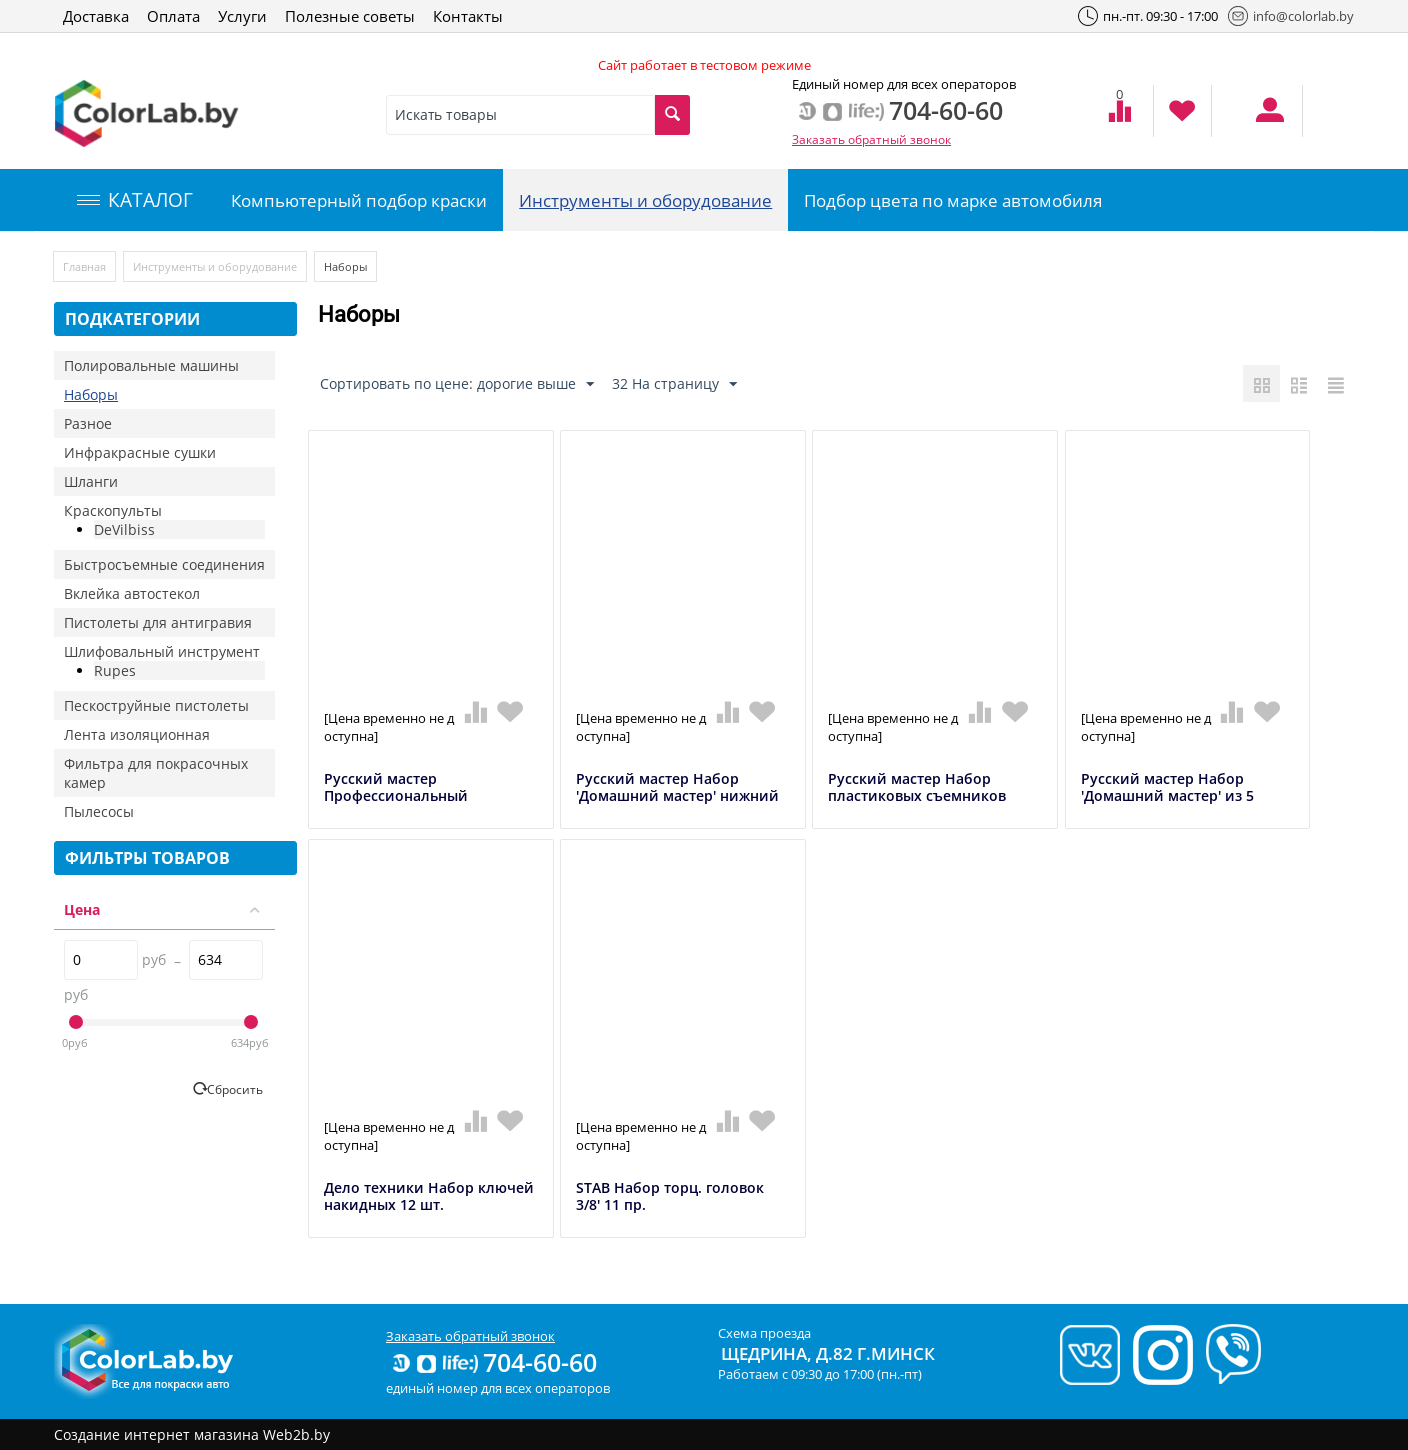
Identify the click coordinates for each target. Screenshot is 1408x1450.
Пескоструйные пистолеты (156, 705)
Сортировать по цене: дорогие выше (457, 384)
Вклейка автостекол (132, 593)
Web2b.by (296, 1434)
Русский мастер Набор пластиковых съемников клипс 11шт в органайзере (923, 796)
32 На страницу (674, 384)
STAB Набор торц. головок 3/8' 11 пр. (670, 1197)
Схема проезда (764, 1333)
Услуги (242, 16)
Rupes (115, 670)
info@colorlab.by (1291, 16)
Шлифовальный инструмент (162, 651)
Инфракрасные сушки (140, 452)
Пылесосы (99, 811)
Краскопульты (113, 510)
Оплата (173, 16)
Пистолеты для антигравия (158, 622)
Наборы (91, 394)
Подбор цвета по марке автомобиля (953, 200)
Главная (84, 266)
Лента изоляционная (137, 734)
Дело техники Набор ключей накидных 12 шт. (429, 1197)
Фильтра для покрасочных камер (156, 773)
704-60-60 (493, 1362)
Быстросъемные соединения (164, 564)
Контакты (468, 16)
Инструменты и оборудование (645, 200)
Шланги (91, 481)
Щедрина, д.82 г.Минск (828, 1353)
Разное (88, 423)
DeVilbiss (124, 529)
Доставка (96, 16)
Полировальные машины (151, 365)
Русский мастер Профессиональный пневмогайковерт (396, 796)
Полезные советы (350, 16)
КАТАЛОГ (135, 200)
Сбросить (235, 1089)
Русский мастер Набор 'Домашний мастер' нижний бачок (677, 796)
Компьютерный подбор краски (359, 200)
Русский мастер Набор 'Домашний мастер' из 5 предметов (1167, 796)
